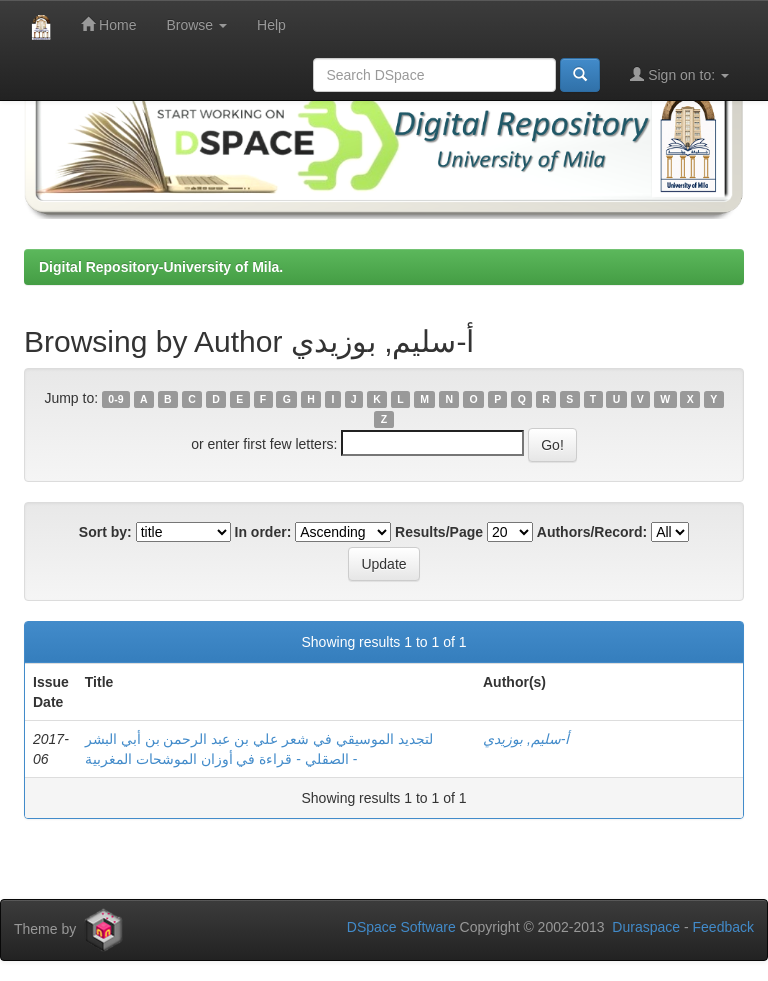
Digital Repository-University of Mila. (161, 267)
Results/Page (439, 532)
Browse (196, 25)
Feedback (723, 927)
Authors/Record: (592, 532)
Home (108, 24)
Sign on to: (679, 74)
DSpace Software (401, 927)
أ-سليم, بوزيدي (526, 739)
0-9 (115, 399)
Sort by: (105, 532)
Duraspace (646, 927)
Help (271, 25)
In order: (263, 532)
